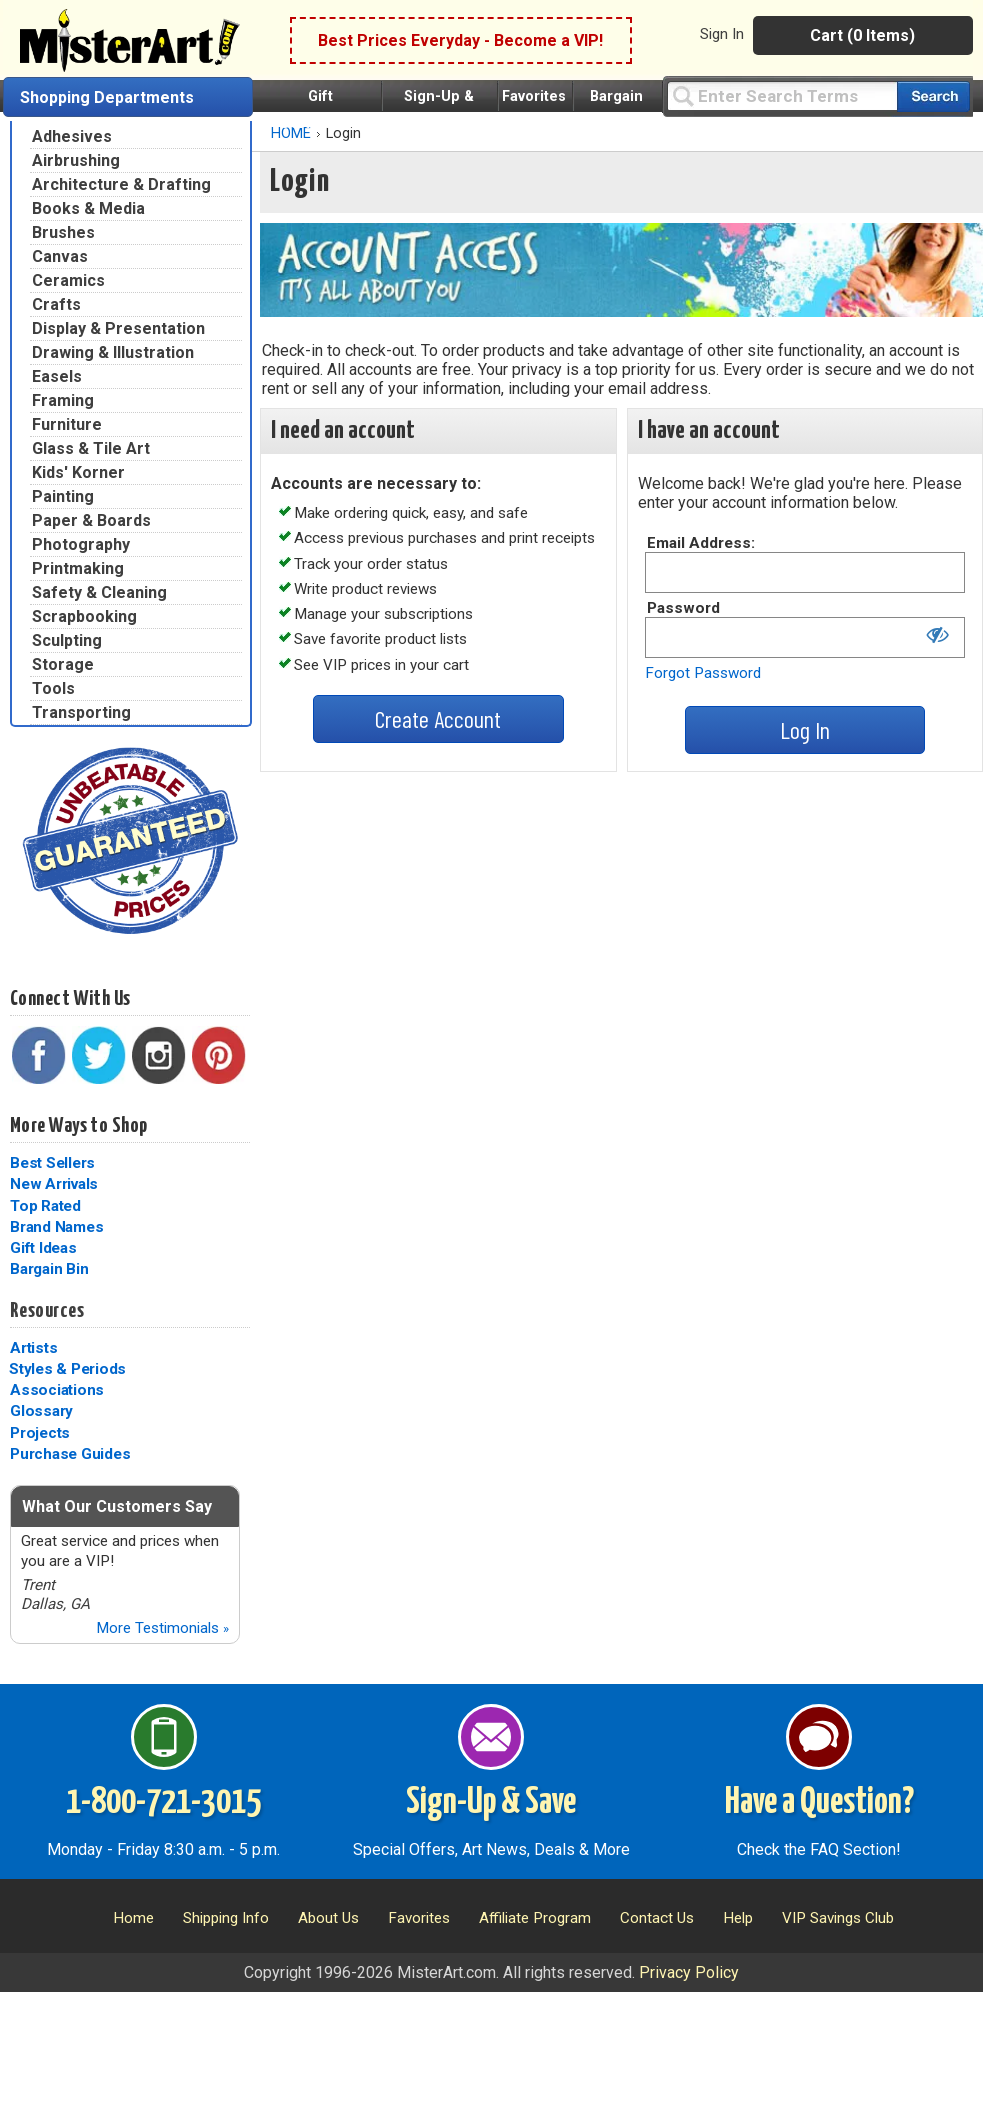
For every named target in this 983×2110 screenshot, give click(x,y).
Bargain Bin (49, 1269)
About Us (328, 1918)
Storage (63, 664)
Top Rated (45, 1206)
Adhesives (72, 136)
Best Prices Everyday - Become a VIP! (460, 40)
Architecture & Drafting (121, 184)
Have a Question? (819, 1803)
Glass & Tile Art (91, 448)
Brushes (63, 232)
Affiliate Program (535, 1918)
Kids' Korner (78, 472)
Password (683, 608)
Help (738, 1918)
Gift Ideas (43, 1248)
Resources (47, 1311)
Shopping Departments (107, 97)
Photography (81, 544)
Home (133, 1918)
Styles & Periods (67, 1369)
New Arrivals (54, 1184)
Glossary (41, 1411)
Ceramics (68, 280)
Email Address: (701, 543)
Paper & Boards (91, 520)
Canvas (60, 256)
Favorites (534, 96)
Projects (40, 1433)
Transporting (81, 712)
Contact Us (657, 1918)
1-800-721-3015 (163, 1803)
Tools (53, 688)
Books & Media (88, 208)
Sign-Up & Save (491, 1803)
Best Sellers (52, 1163)
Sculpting (67, 640)
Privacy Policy (689, 1972)
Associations (57, 1390)
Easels (57, 376)
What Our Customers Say (117, 1506)
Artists (33, 1348)
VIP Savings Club (838, 1918)
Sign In (722, 34)
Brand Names (56, 1227)
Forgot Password (703, 673)
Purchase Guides (70, 1454)
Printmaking (78, 568)
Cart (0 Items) (862, 35)
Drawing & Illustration (113, 352)
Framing (63, 400)
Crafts (56, 304)
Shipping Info (226, 1918)
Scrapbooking (84, 616)
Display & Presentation (118, 328)
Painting (63, 496)
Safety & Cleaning (99, 592)
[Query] (782, 95)
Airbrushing (76, 160)
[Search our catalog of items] (933, 96)
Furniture (67, 424)
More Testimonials (162, 1628)
